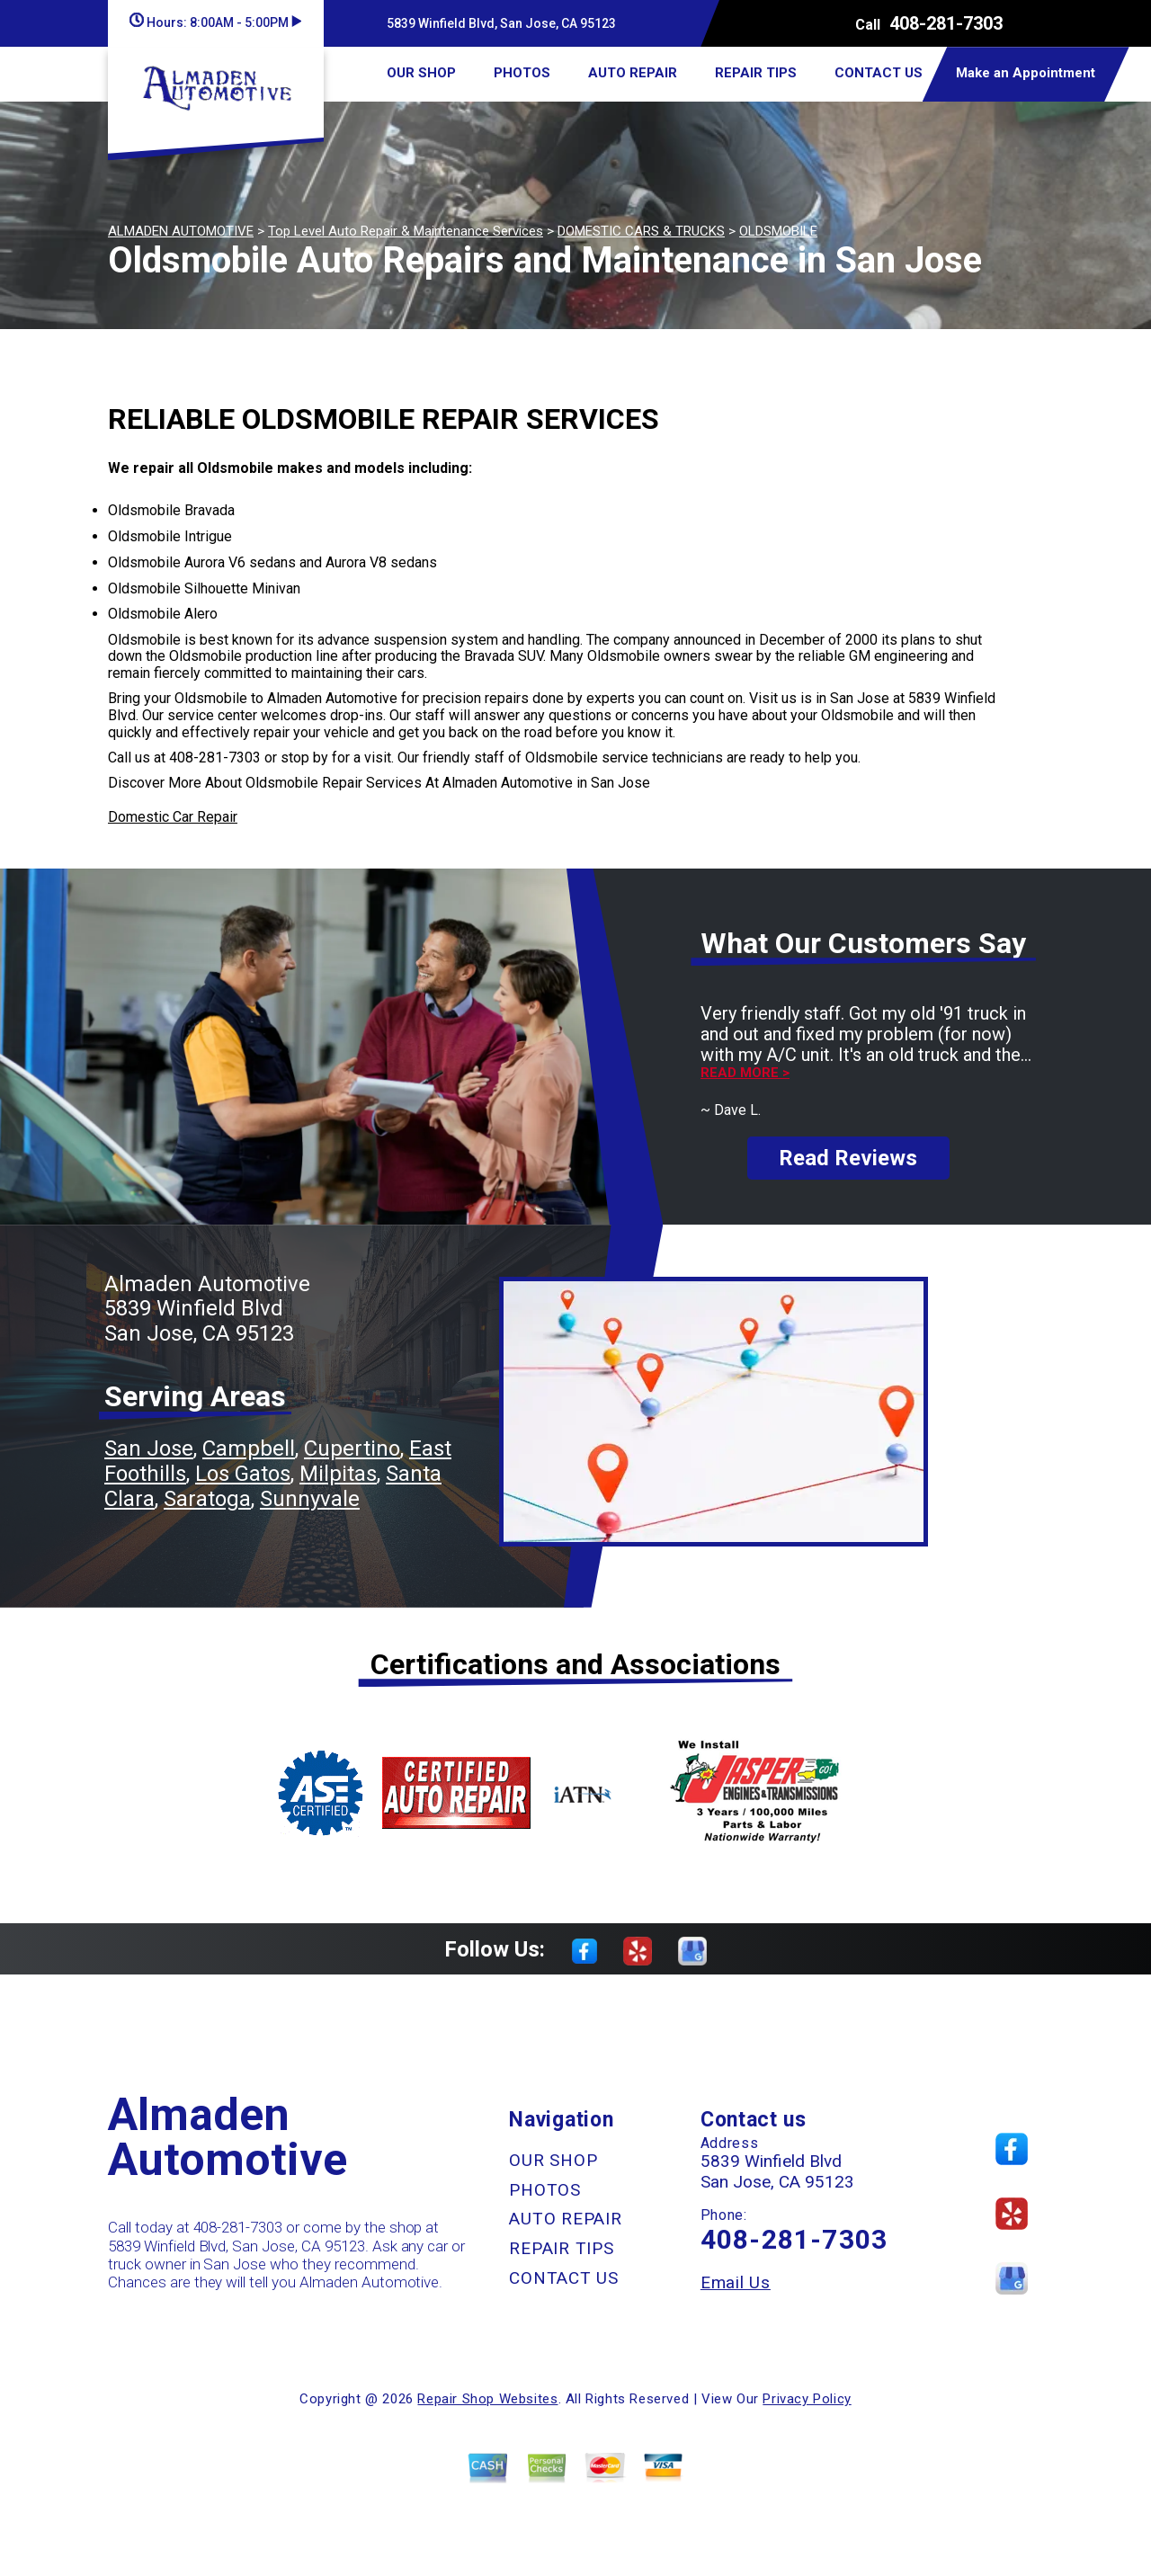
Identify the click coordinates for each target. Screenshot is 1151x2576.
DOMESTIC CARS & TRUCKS (641, 231)
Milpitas (338, 1473)
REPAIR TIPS (756, 73)
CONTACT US (878, 73)
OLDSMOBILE (778, 231)
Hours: (215, 22)
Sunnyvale (310, 1498)
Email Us (735, 2282)
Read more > (745, 1073)
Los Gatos (242, 1473)
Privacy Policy (807, 2399)
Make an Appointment (1025, 73)
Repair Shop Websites (487, 2399)
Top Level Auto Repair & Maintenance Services (405, 231)
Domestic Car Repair (172, 816)
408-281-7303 (946, 23)
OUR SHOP (421, 73)
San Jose (148, 1448)
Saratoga (207, 1498)
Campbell (248, 1448)
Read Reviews (848, 1158)
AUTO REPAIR (632, 73)
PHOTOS (522, 73)
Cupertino (352, 1448)
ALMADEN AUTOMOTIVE (181, 231)
